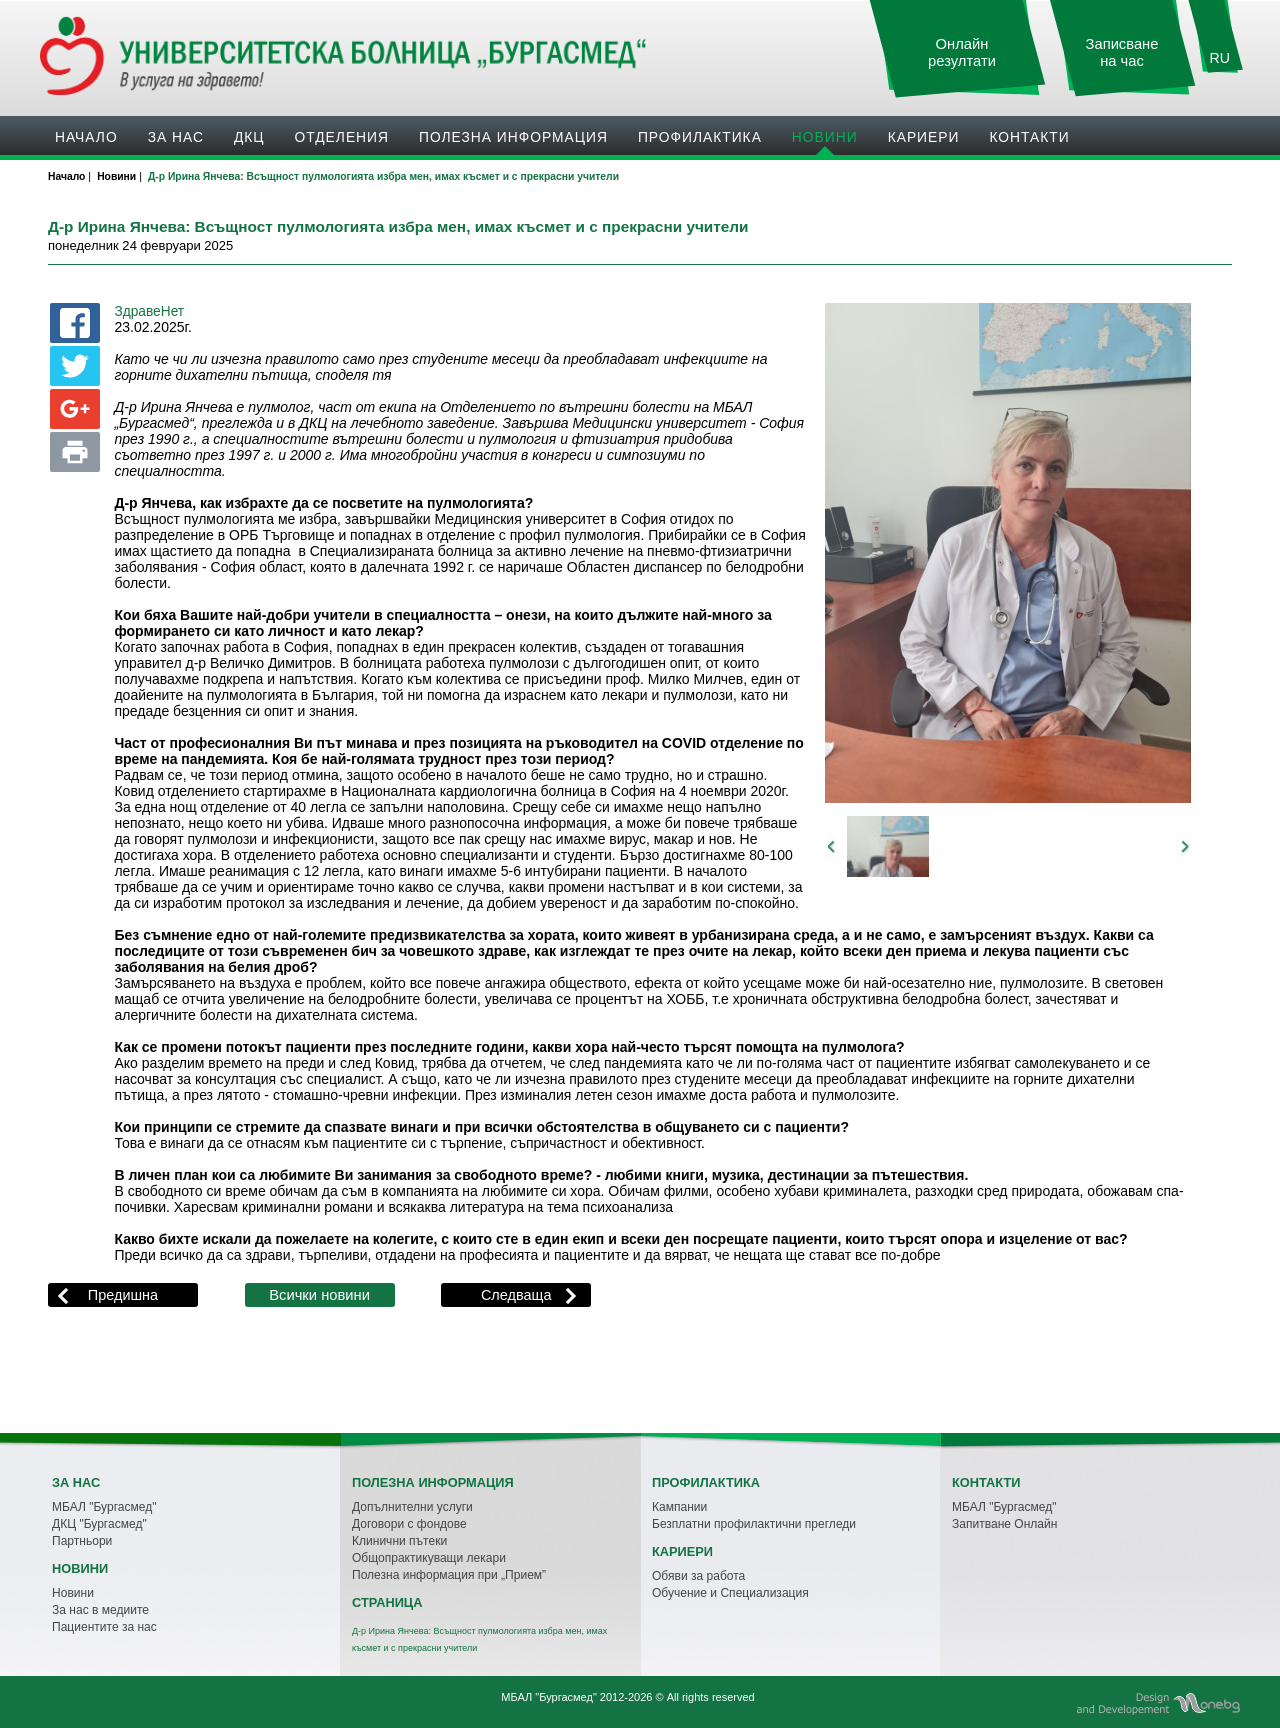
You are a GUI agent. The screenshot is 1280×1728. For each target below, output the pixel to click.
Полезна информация (513, 137)
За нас (176, 137)
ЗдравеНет (149, 311)
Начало (86, 137)
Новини (825, 137)
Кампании (679, 1507)
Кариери (924, 137)
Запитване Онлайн (1004, 1524)
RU (1220, 58)
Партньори (82, 1541)
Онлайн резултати (962, 52)
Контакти (1029, 137)
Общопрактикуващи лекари (429, 1558)
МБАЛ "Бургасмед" (104, 1507)
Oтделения (342, 137)
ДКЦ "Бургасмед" (99, 1524)
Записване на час (1122, 52)
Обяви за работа (698, 1576)
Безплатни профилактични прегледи (754, 1524)
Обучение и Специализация (730, 1593)
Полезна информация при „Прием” (449, 1575)
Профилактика (700, 137)
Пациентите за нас (104, 1627)
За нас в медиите (100, 1610)
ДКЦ (249, 137)
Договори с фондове (409, 1524)
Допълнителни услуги (412, 1507)
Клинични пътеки (399, 1541)
